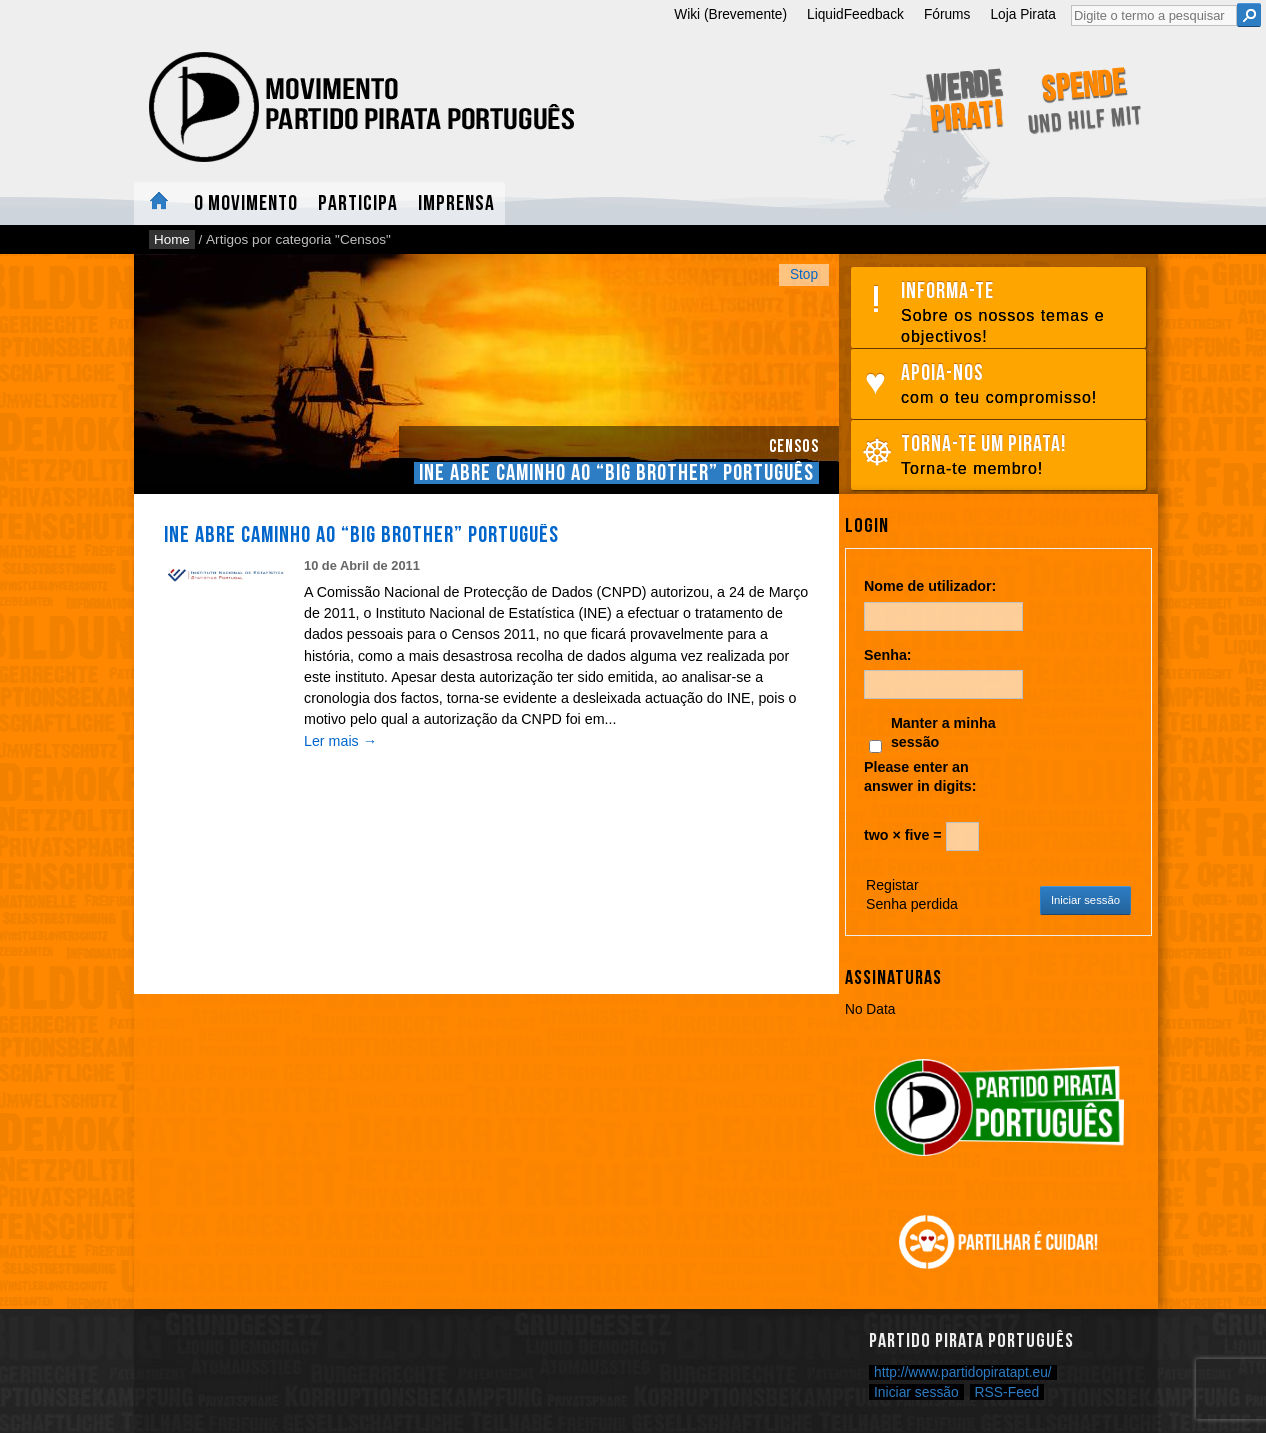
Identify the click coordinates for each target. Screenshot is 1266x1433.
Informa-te (1018, 313)
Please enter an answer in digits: (920, 776)
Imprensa (456, 203)
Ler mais (340, 741)
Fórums (947, 14)
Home (159, 203)
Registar (892, 885)
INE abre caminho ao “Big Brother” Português (616, 473)
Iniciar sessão (1085, 900)
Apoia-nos (1018, 384)
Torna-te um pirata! (1018, 455)
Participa (358, 203)
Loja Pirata (1023, 14)
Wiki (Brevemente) (730, 14)
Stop (804, 274)
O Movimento (246, 203)
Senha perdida (912, 904)
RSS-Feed (1007, 1392)
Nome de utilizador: (930, 586)
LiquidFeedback (855, 14)
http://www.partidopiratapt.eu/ (963, 1372)
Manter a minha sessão (943, 732)
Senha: (888, 655)
